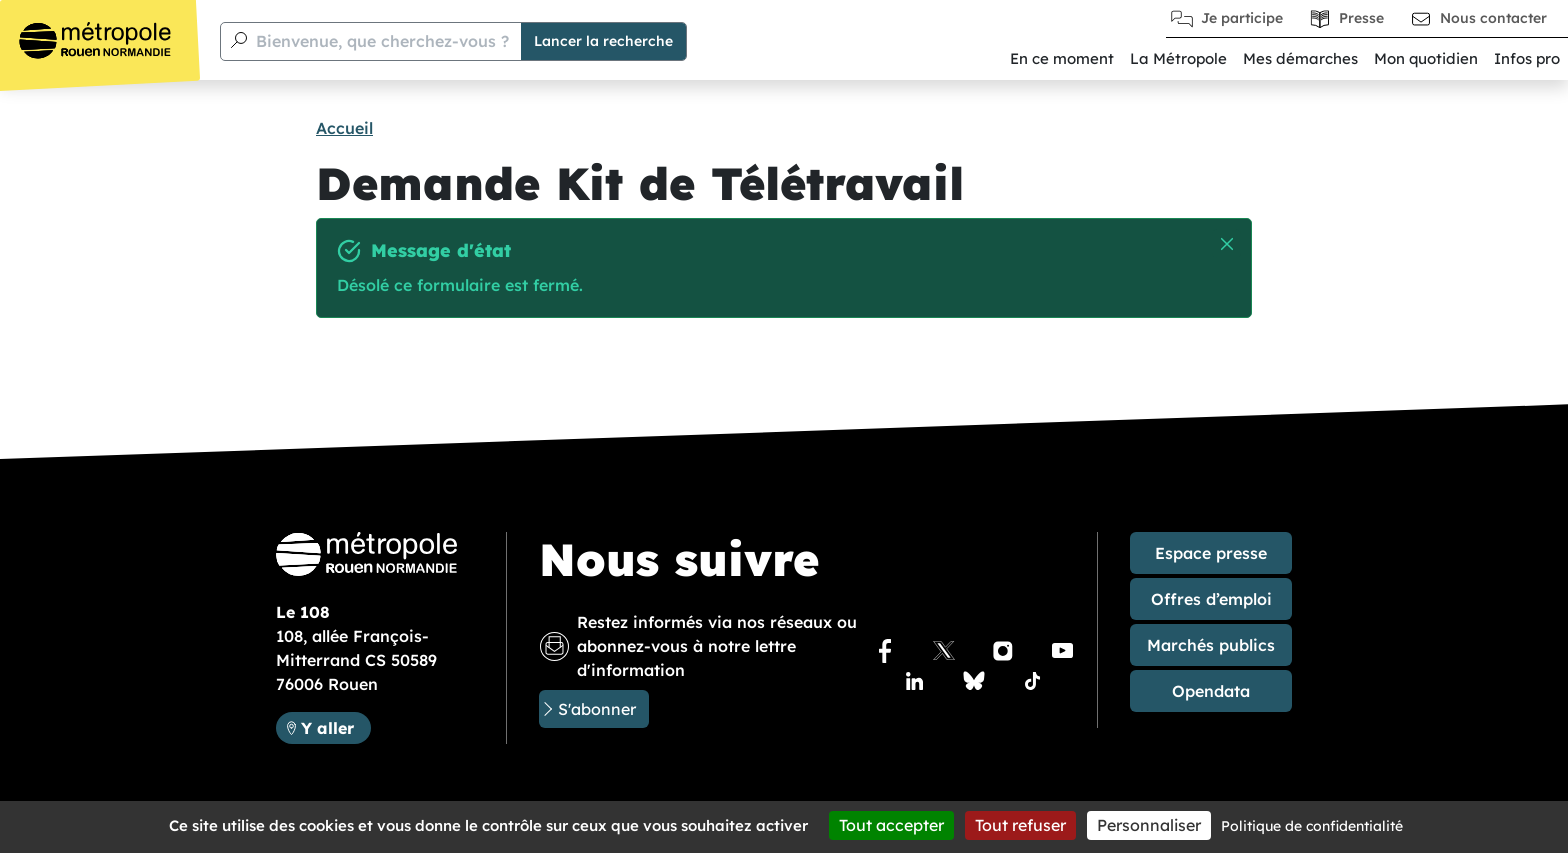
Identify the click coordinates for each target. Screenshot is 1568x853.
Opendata (1211, 691)
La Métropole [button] (1178, 58)
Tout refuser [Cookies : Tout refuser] (1020, 825)
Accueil (344, 128)
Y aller (327, 728)
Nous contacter (1493, 18)
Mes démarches (1300, 58)
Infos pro (1527, 58)
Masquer (1227, 244)
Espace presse (1211, 553)
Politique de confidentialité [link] (1312, 826)
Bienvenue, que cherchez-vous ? (382, 41)
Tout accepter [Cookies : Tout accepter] (891, 825)
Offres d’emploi (1211, 599)
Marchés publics (1211, 645)
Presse (1361, 18)
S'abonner (597, 709)
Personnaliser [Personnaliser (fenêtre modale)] (1149, 825)
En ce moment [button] (1062, 58)
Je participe (1242, 18)
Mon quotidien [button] (1426, 58)
